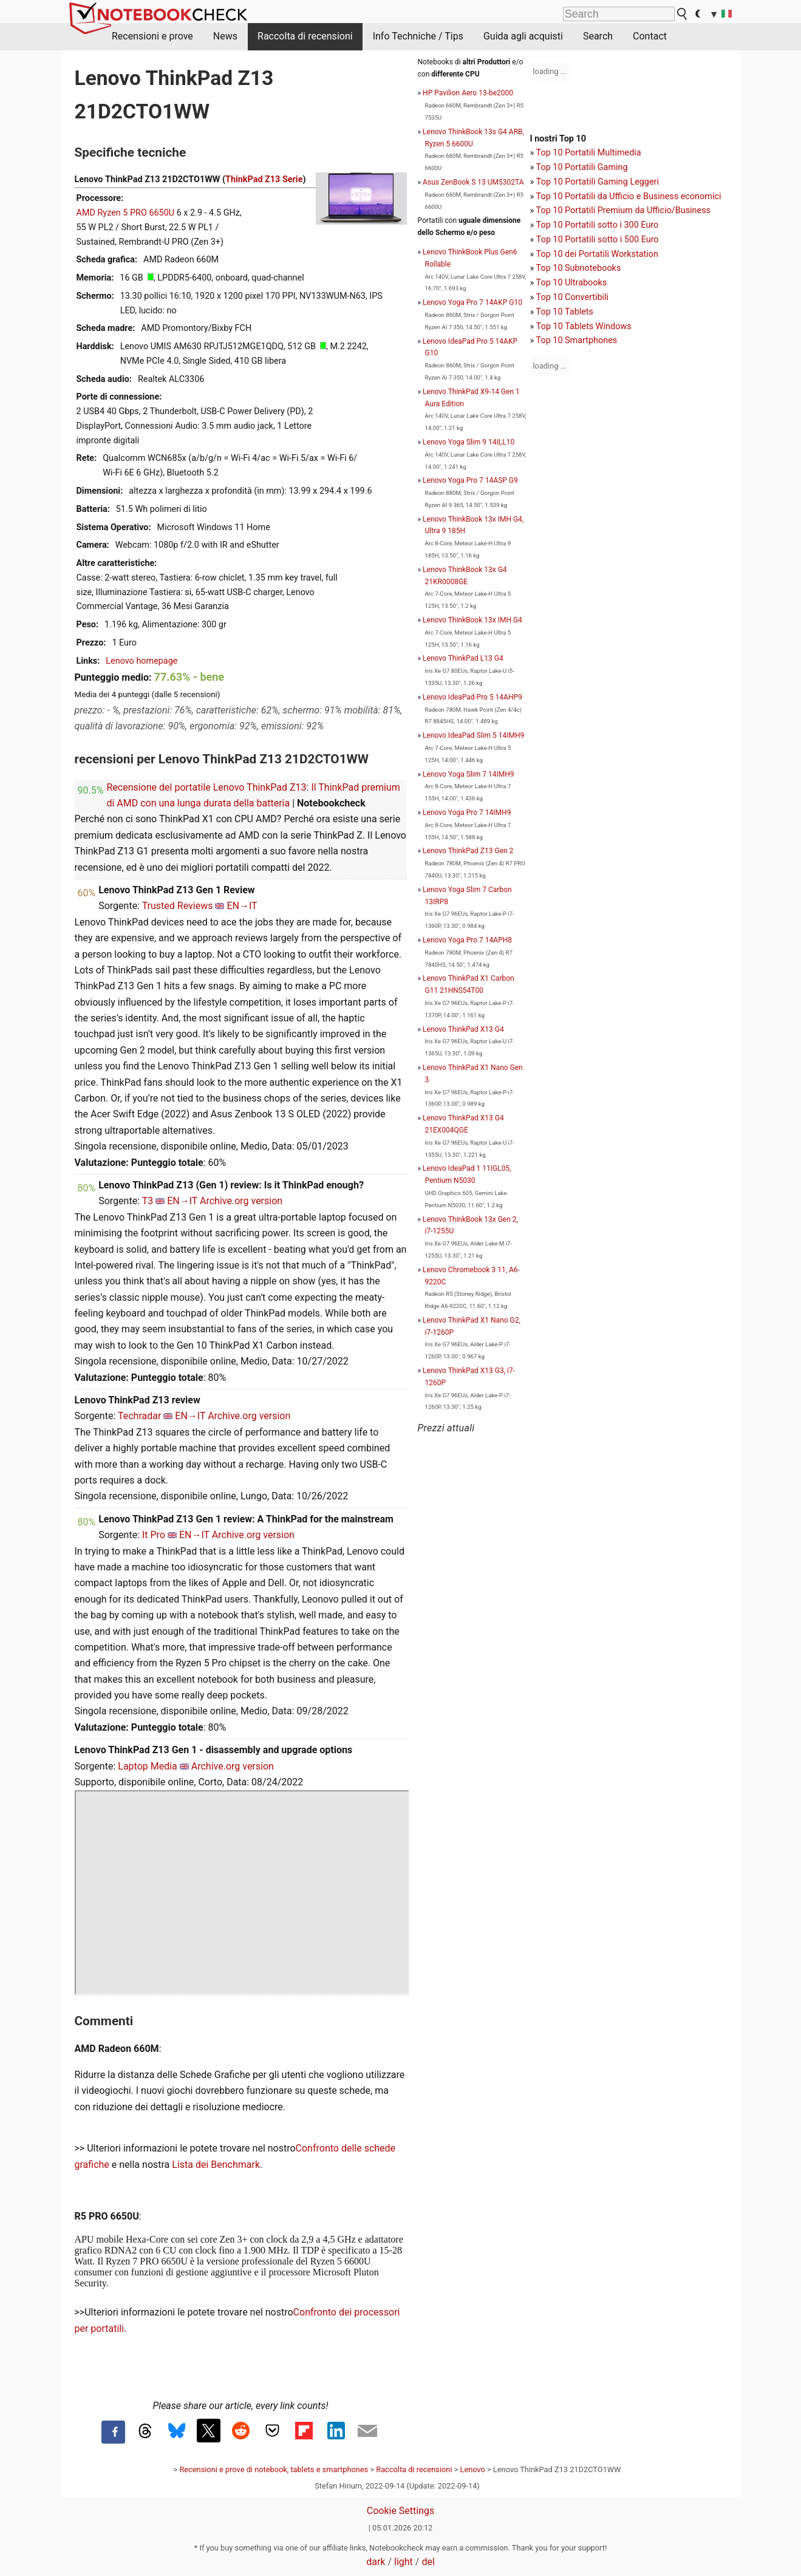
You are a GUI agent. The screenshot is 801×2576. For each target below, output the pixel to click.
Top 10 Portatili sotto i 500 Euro (597, 239)
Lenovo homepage (141, 661)
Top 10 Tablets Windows (584, 326)
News (225, 36)
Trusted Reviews (177, 905)
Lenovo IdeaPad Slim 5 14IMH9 (473, 735)
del (427, 2561)
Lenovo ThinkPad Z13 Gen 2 (468, 851)
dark (375, 2561)
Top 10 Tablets (564, 312)
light (403, 2561)
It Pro (153, 1535)
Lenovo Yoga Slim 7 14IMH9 (468, 774)
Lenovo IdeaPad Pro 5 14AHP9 (472, 697)
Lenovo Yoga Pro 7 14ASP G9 (470, 480)
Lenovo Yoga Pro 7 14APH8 (467, 940)
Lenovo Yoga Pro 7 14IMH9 (467, 812)
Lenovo (472, 2469)
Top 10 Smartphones (577, 340)
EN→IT (242, 905)
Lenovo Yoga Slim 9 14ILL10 (468, 442)
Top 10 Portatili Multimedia (588, 153)
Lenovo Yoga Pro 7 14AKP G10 (472, 302)
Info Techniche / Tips (418, 36)
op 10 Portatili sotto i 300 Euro (599, 225)
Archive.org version (241, 1201)
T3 (148, 1201)
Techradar (139, 1416)
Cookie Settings (401, 2510)
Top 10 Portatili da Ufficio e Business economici (628, 196)
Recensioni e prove (152, 36)
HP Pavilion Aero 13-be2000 (468, 93)
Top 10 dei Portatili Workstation (597, 254)
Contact (650, 36)
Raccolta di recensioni (305, 36)
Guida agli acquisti (523, 36)
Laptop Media (147, 1766)
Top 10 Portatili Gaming (582, 167)
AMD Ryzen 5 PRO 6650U (126, 213)
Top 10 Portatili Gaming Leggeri (597, 182)
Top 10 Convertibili (572, 297)
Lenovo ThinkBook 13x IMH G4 (472, 620)
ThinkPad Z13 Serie (263, 179)
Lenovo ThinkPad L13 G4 (463, 658)
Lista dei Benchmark (216, 2164)
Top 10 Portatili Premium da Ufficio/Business (623, 210)
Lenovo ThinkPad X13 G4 (463, 1029)
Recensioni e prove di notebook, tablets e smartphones (273, 2469)
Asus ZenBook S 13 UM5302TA (473, 182)
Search (598, 36)
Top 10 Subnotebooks (578, 268)
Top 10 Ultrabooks (571, 283)
